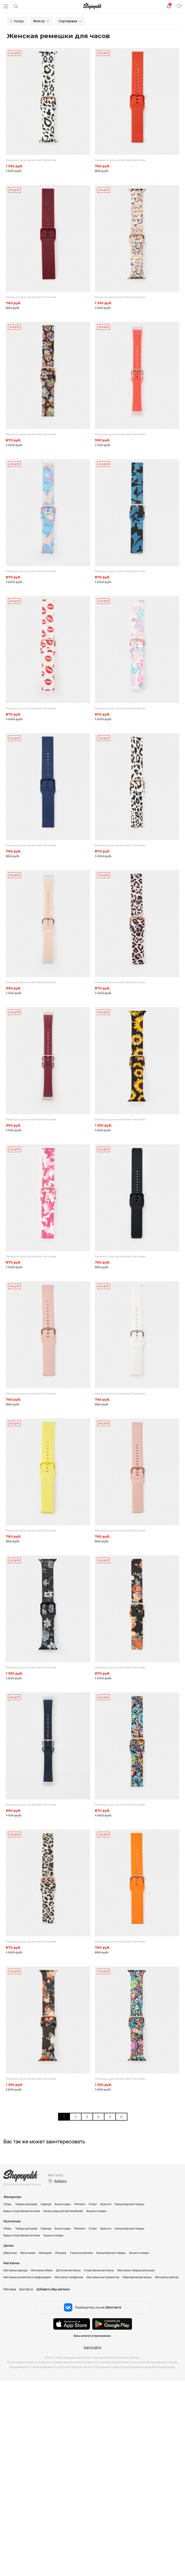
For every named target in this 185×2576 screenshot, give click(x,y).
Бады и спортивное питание (21, 2256)
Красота (105, 2249)
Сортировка (68, 21)
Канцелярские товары (129, 2249)
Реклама (9, 2334)
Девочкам (10, 2298)
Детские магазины (68, 2315)
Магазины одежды (15, 2315)
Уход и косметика (81, 2298)
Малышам (45, 2298)
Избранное (179, 6)
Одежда (46, 2249)
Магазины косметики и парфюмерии (27, 2322)
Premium (79, 2249)
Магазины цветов (166, 2322)
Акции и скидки (96, 2256)
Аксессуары (63, 2249)
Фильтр (39, 21)
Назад (19, 21)
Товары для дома (26, 2249)
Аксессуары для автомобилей (63, 2256)
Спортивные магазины (99, 2315)
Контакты (26, 2334)
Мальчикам (27, 2298)
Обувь (7, 2249)
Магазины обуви (42, 2315)
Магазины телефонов (69, 2322)
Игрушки (60, 2298)
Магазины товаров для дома (135, 2315)
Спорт (93, 2249)
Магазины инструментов (103, 2322)
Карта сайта (92, 2392)
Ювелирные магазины (137, 2322)
